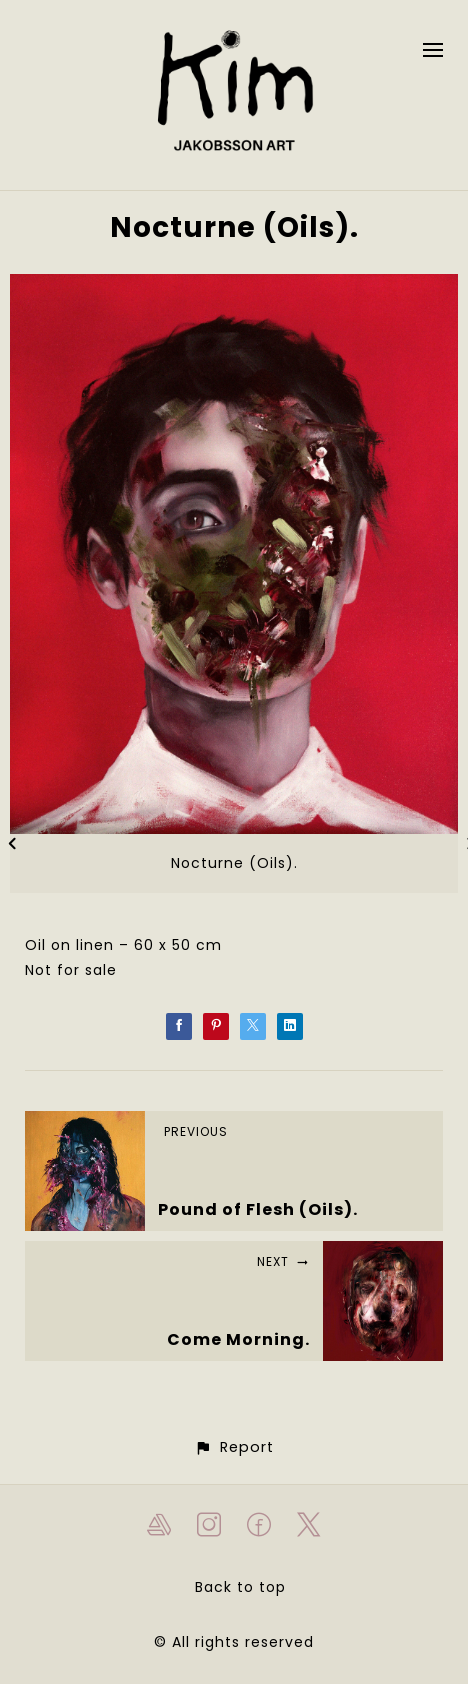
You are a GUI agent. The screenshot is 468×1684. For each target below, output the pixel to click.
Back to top (240, 1587)
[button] (233, 1447)
